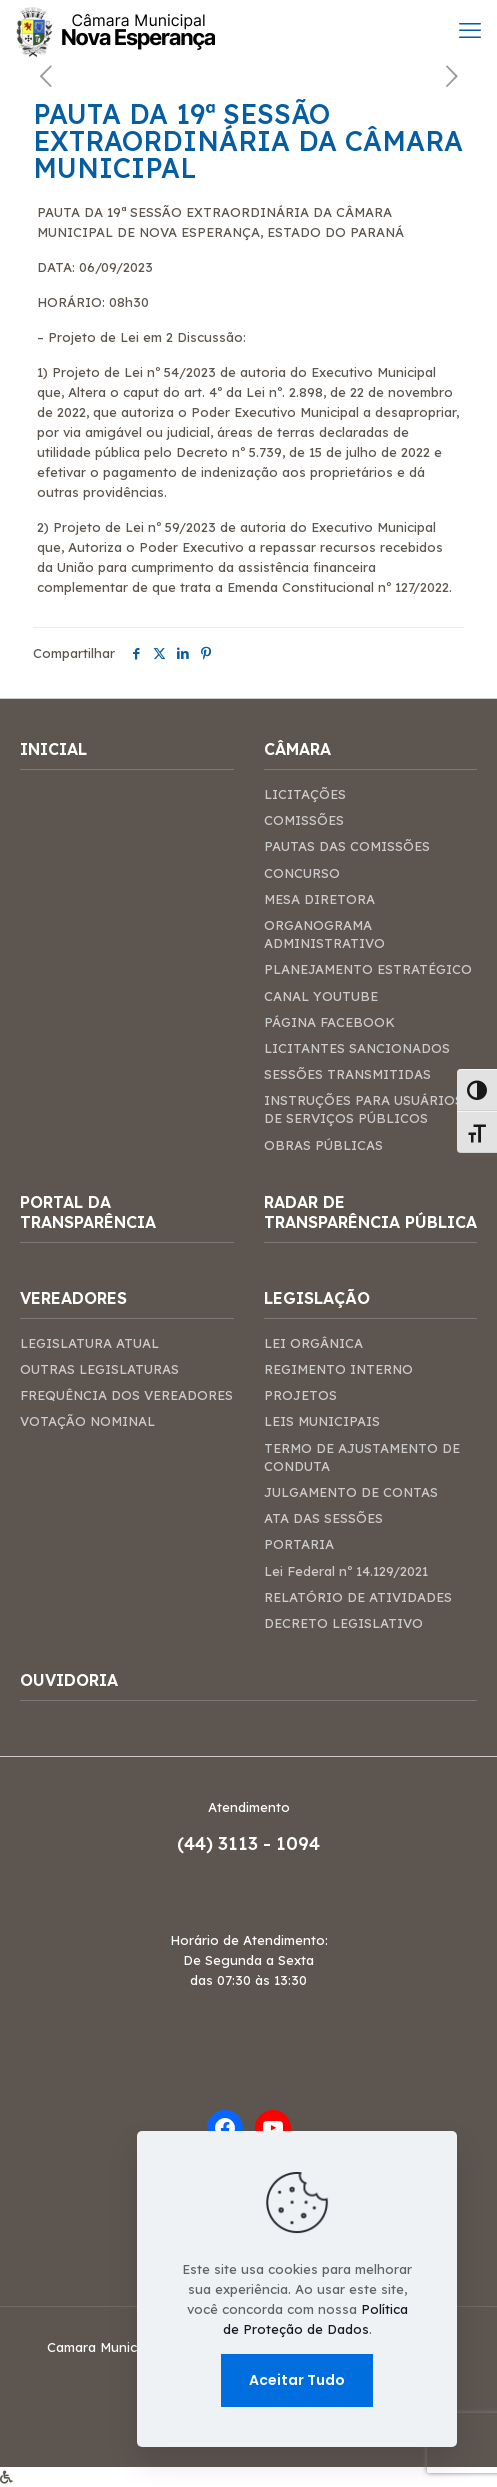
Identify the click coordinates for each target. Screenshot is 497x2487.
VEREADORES (73, 1298)
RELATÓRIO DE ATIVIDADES (358, 1597)
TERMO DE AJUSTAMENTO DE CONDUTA (362, 1457)
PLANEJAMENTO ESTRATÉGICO (368, 969)
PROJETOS (300, 1395)
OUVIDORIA (69, 1680)
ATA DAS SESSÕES (323, 1518)
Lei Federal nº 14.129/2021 (346, 1571)
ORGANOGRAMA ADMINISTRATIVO (324, 934)
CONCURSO (302, 873)
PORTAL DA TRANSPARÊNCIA (88, 1212)
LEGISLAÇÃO (317, 1298)
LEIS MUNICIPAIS (322, 1421)
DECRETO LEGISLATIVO (343, 1623)
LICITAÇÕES (305, 794)
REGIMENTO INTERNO (338, 1369)
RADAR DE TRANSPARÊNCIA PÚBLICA (370, 1212)
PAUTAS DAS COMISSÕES (347, 846)
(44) (197, 1843)
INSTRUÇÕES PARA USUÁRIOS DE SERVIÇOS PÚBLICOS (363, 1109)
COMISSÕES (304, 820)
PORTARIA (299, 1544)
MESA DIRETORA (319, 899)
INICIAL (53, 749)
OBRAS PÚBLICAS (323, 1145)
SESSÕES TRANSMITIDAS (347, 1074)
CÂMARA (297, 749)
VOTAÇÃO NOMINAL (87, 1421)
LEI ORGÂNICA (313, 1343)
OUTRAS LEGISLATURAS (99, 1369)
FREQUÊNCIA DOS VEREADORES (126, 1395)
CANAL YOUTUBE (321, 996)
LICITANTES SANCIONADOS (357, 1048)
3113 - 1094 (269, 1843)
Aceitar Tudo (297, 2380)
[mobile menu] (470, 30)
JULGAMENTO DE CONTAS (351, 1492)
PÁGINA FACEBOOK (329, 1022)
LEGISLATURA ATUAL (89, 1343)
